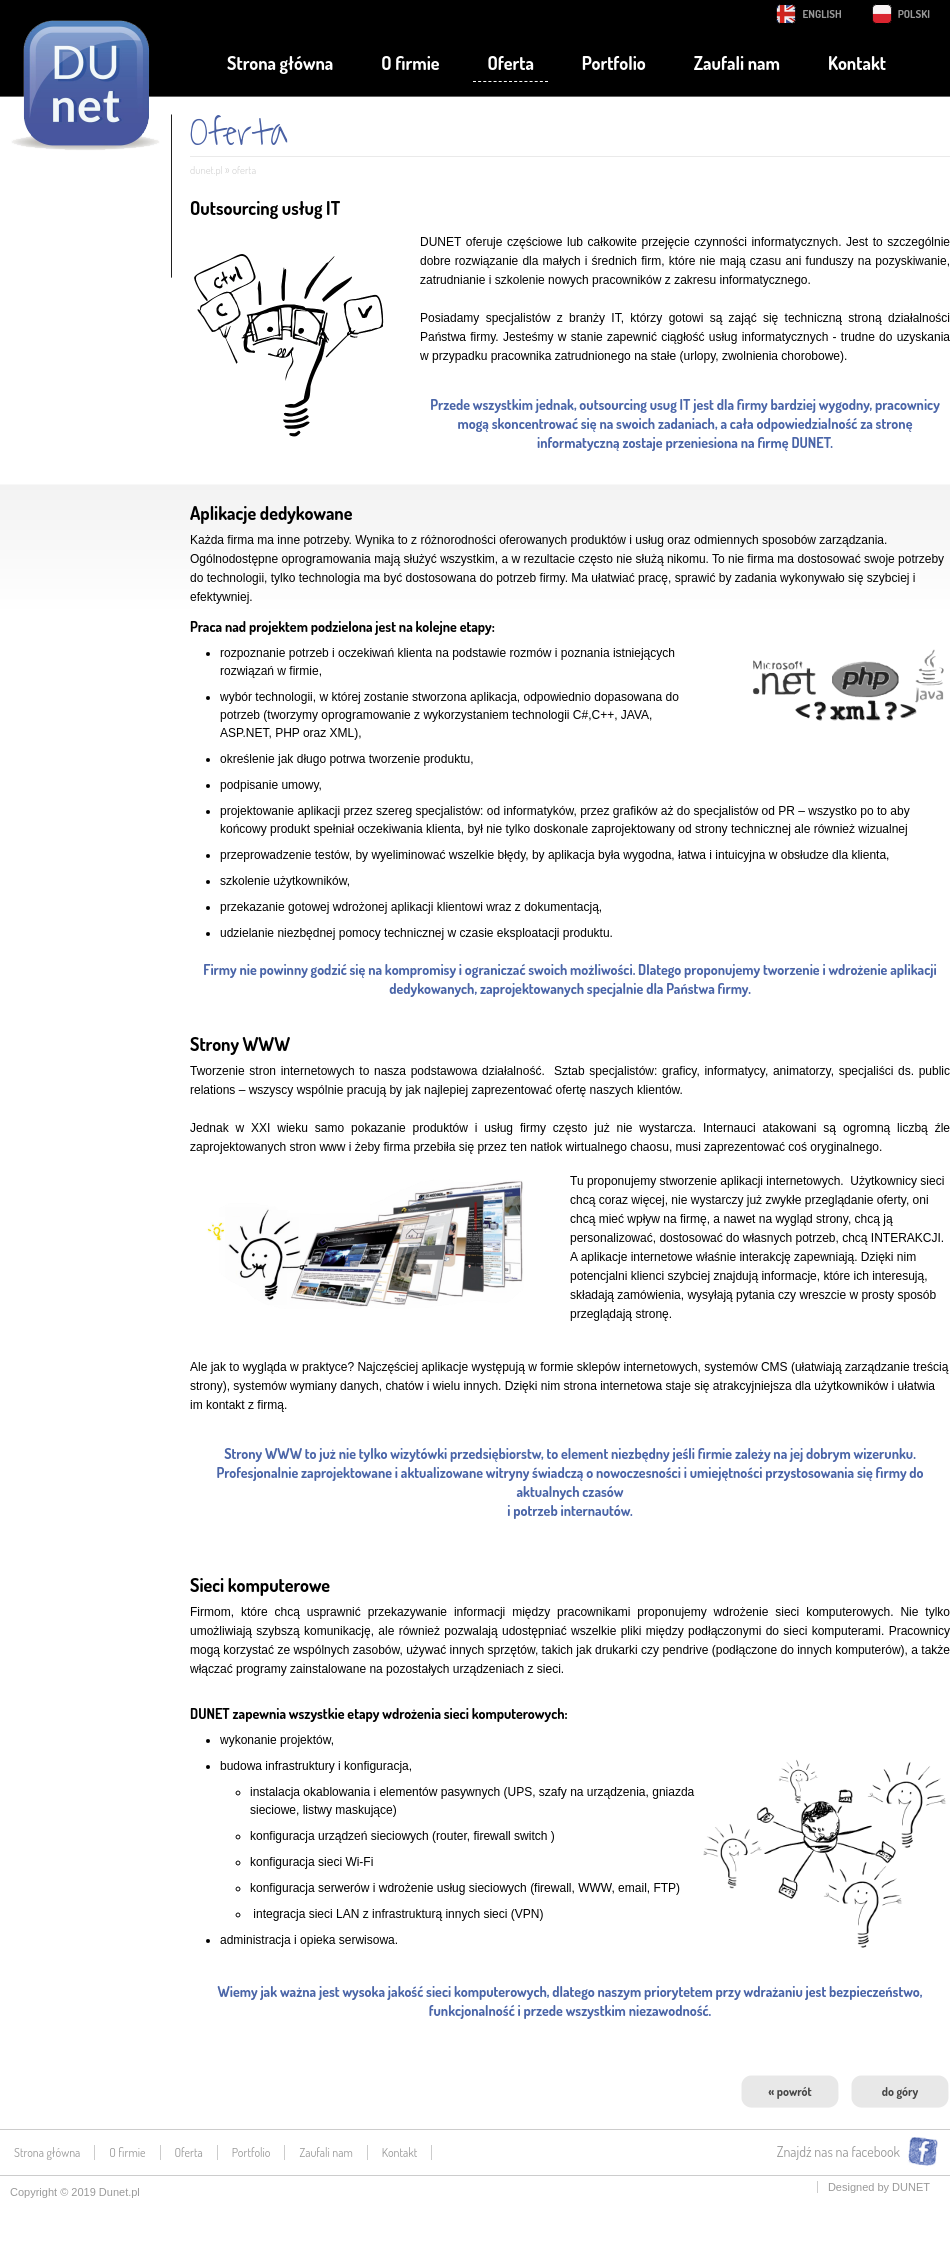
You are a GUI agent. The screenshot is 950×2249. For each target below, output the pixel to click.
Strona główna (280, 63)
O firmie (410, 63)
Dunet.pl (119, 2192)
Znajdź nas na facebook (838, 2151)
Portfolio (614, 63)
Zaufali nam (737, 63)
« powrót (789, 2091)
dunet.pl (206, 170)
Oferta (510, 63)
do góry (900, 2091)
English (821, 14)
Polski (914, 14)
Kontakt (857, 63)
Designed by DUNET (879, 2187)
